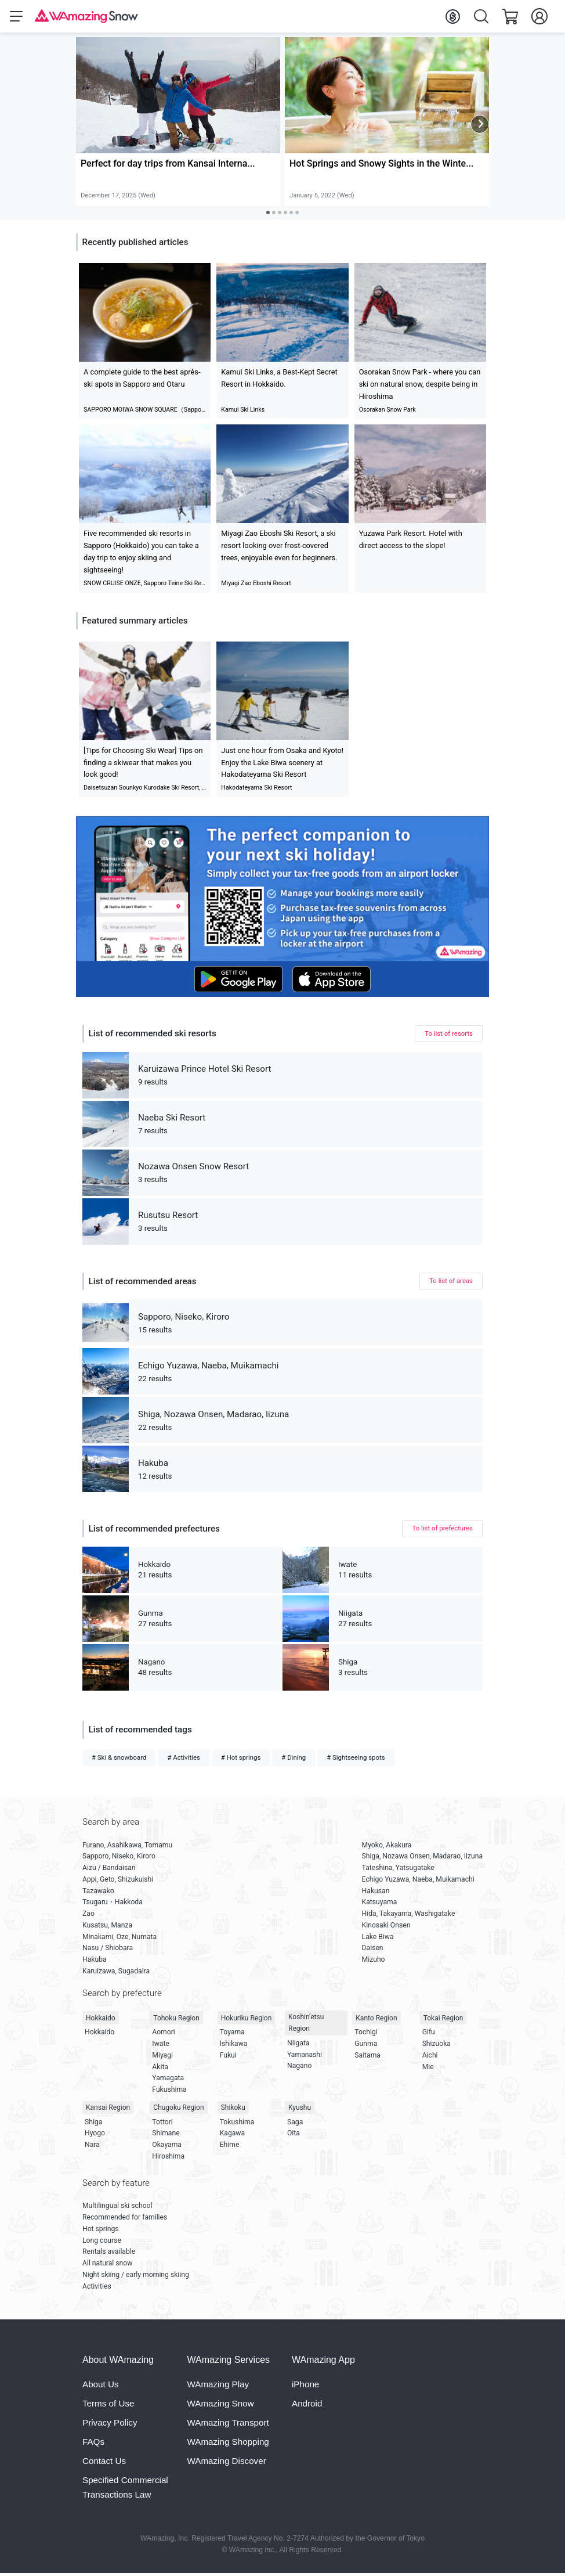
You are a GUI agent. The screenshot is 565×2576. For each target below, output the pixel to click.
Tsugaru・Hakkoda (112, 1905)
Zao (88, 1916)
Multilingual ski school (117, 2208)
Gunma (365, 2046)
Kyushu (299, 2110)
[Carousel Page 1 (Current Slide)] (268, 215)
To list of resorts (449, 1036)
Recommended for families (124, 2219)
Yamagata (168, 2080)
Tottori (162, 2124)
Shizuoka (436, 2046)
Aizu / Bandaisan (109, 1870)
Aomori (163, 2034)
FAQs (93, 2444)
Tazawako (98, 1893)
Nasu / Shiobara (107, 1951)
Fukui (228, 2057)
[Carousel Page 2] (274, 215)
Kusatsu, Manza (107, 1927)
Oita (293, 2135)
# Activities (183, 1760)
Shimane (165, 2135)
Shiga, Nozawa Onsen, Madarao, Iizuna (422, 1859)
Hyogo (95, 2135)
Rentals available (108, 2254)
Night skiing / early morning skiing (135, 2277)
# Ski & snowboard (119, 1760)
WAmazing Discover (226, 2463)
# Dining (293, 1760)
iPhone (305, 2386)
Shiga (93, 2124)
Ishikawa (234, 2046)
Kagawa (232, 2135)
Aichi (430, 2057)
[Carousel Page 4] (285, 215)
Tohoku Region (176, 2020)
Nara (92, 2147)
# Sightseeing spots (356, 1760)
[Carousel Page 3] (279, 215)
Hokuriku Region (246, 2020)
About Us (100, 2386)
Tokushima (237, 2124)
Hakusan (376, 1893)
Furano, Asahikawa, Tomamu (127, 1847)
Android (307, 2406)
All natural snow (107, 2265)
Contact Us (104, 2463)
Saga (295, 2124)
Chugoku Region (178, 2110)
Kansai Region (108, 2110)
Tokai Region (443, 2020)
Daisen (372, 1951)
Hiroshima (168, 2159)
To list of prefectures (442, 1530)
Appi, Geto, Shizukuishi (117, 1882)
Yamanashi (304, 2057)
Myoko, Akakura (387, 1847)
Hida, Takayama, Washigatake (408, 1916)
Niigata (298, 2045)
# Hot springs (240, 1760)
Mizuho (373, 1962)
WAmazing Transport (228, 2425)
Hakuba (94, 1962)
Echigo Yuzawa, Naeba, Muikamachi (418, 1882)
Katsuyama (379, 1905)
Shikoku (233, 2110)
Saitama (367, 2057)
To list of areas (451, 1283)
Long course (101, 2243)
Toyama (232, 2034)
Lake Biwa (378, 1939)
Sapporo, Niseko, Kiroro (118, 1859)
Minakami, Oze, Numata (119, 1939)
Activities (96, 2289)
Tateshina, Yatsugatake (398, 1870)
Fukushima (169, 2092)
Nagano (299, 2068)
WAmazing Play (218, 2386)
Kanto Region (376, 2020)
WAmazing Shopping (228, 2444)
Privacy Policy (109, 2425)
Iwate (160, 2046)
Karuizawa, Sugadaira (116, 1973)
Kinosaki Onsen (386, 1927)
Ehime (230, 2147)
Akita (160, 2069)
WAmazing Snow (220, 2406)
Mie (428, 2069)
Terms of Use (108, 2406)
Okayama (167, 2147)
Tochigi (365, 2034)
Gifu (428, 2034)
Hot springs (100, 2231)
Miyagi (162, 2057)
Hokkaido (100, 2020)
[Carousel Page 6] (297, 215)
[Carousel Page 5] (291, 215)
